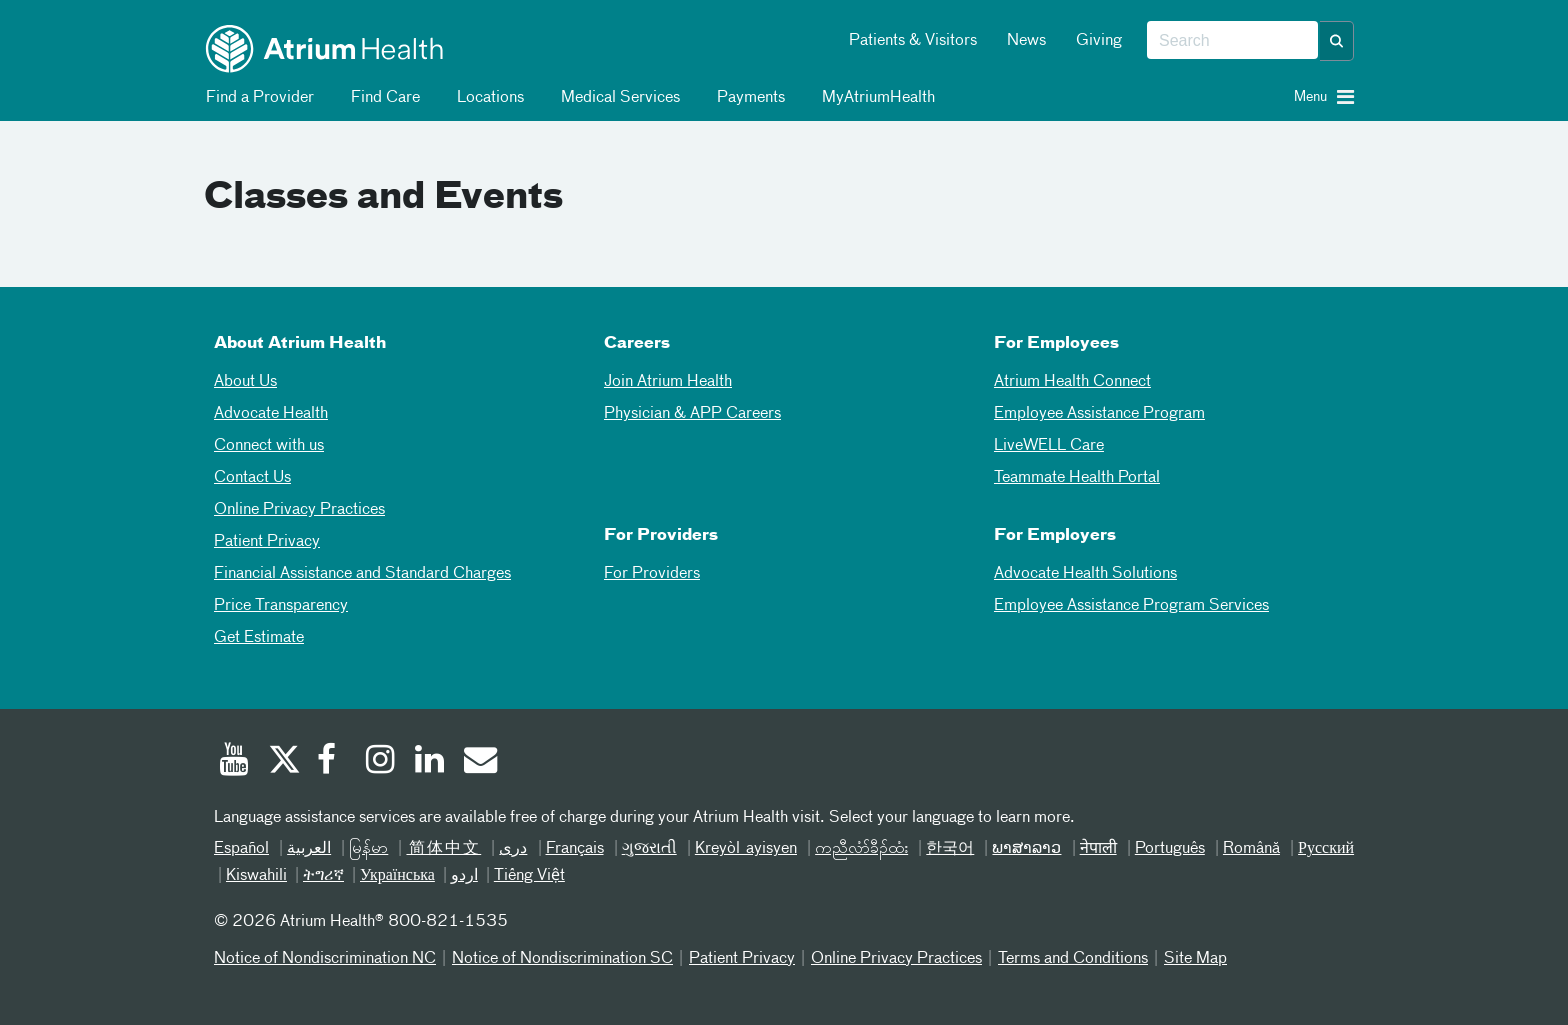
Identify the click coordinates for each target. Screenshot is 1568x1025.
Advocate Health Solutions (1085, 574)
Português (1170, 849)
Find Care (382, 98)
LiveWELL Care (1049, 446)
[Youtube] (234, 762)
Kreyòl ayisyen (746, 849)
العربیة (309, 849)
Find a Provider (256, 98)
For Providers (652, 574)
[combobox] (1232, 41)
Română (1251, 849)
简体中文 (443, 849)
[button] (1337, 41)
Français (575, 849)
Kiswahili (256, 876)
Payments (747, 98)
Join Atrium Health (668, 382)
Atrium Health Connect (1072, 382)
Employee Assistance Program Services (1131, 606)
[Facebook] (332, 762)
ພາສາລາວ (1026, 849)
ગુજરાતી (649, 849)
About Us (245, 382)
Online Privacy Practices (299, 510)
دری (513, 849)
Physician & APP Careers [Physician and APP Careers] (692, 414)
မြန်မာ (368, 849)
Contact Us (252, 478)
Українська (397, 876)
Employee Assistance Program (1099, 414)
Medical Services (617, 98)
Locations (487, 98)
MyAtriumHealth (875, 98)
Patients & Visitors (913, 41)
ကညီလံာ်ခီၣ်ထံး (861, 849)
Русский (1326, 849)
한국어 (950, 849)
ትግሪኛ (323, 876)
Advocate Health (271, 414)
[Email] (479, 762)
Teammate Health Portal (1077, 478)
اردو (464, 876)
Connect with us (269, 446)
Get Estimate (259, 638)
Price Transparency (281, 606)
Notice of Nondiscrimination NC (325, 959)
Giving (1099, 41)
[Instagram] (381, 762)
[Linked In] (430, 762)
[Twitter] (283, 762)
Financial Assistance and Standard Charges (362, 574)
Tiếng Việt (529, 876)
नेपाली (1098, 849)
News (1026, 41)
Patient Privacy (267, 542)
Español (241, 849)
